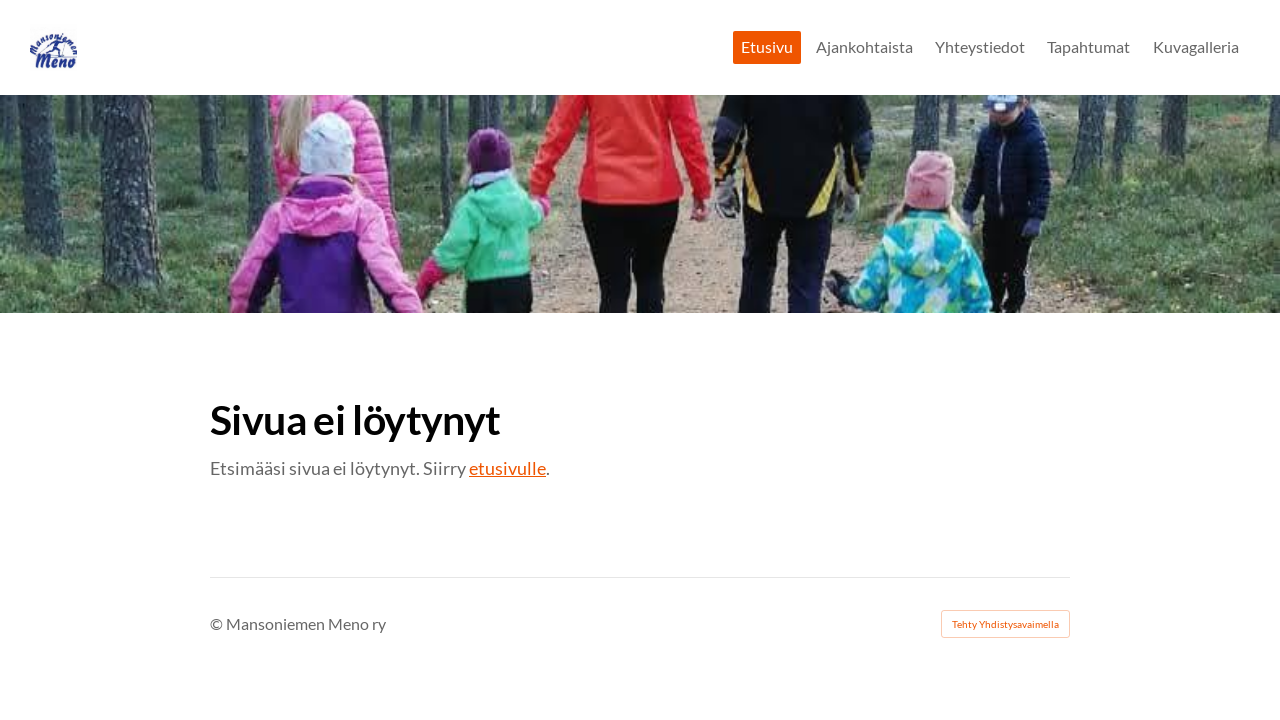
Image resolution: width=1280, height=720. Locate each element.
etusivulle (507, 468)
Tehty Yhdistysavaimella (1005, 624)
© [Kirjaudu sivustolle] (218, 623)
